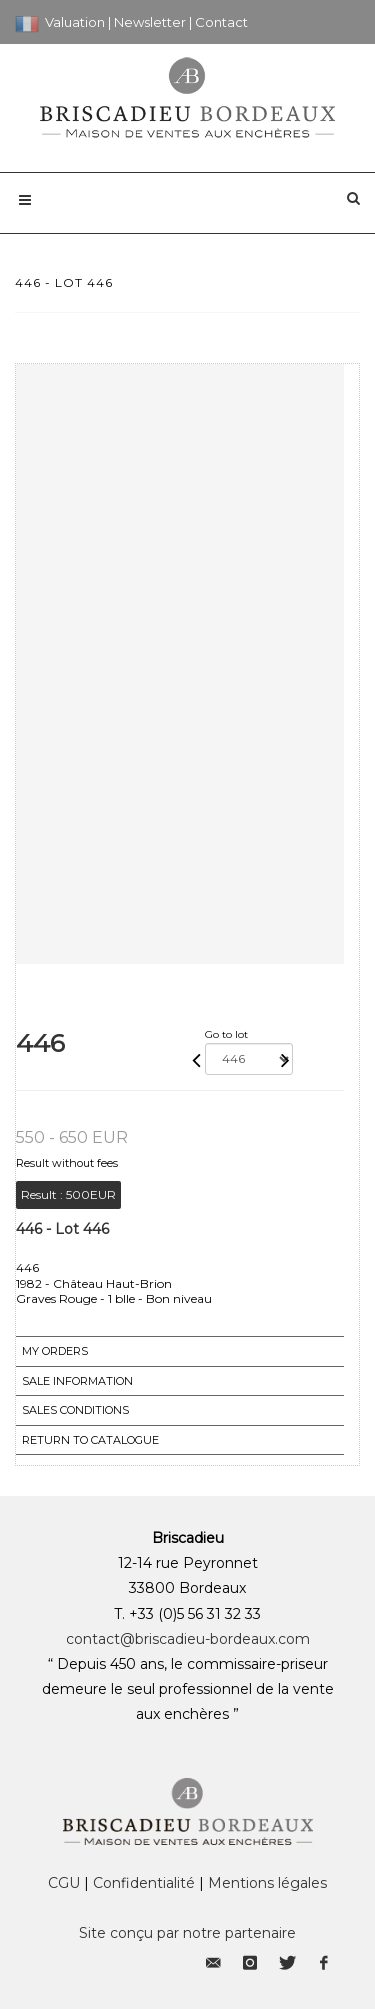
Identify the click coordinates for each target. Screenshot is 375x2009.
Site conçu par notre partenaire (187, 1933)
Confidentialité (144, 1883)
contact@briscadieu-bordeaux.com (188, 1639)
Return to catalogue (90, 1440)
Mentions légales (267, 1883)
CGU (64, 1883)
